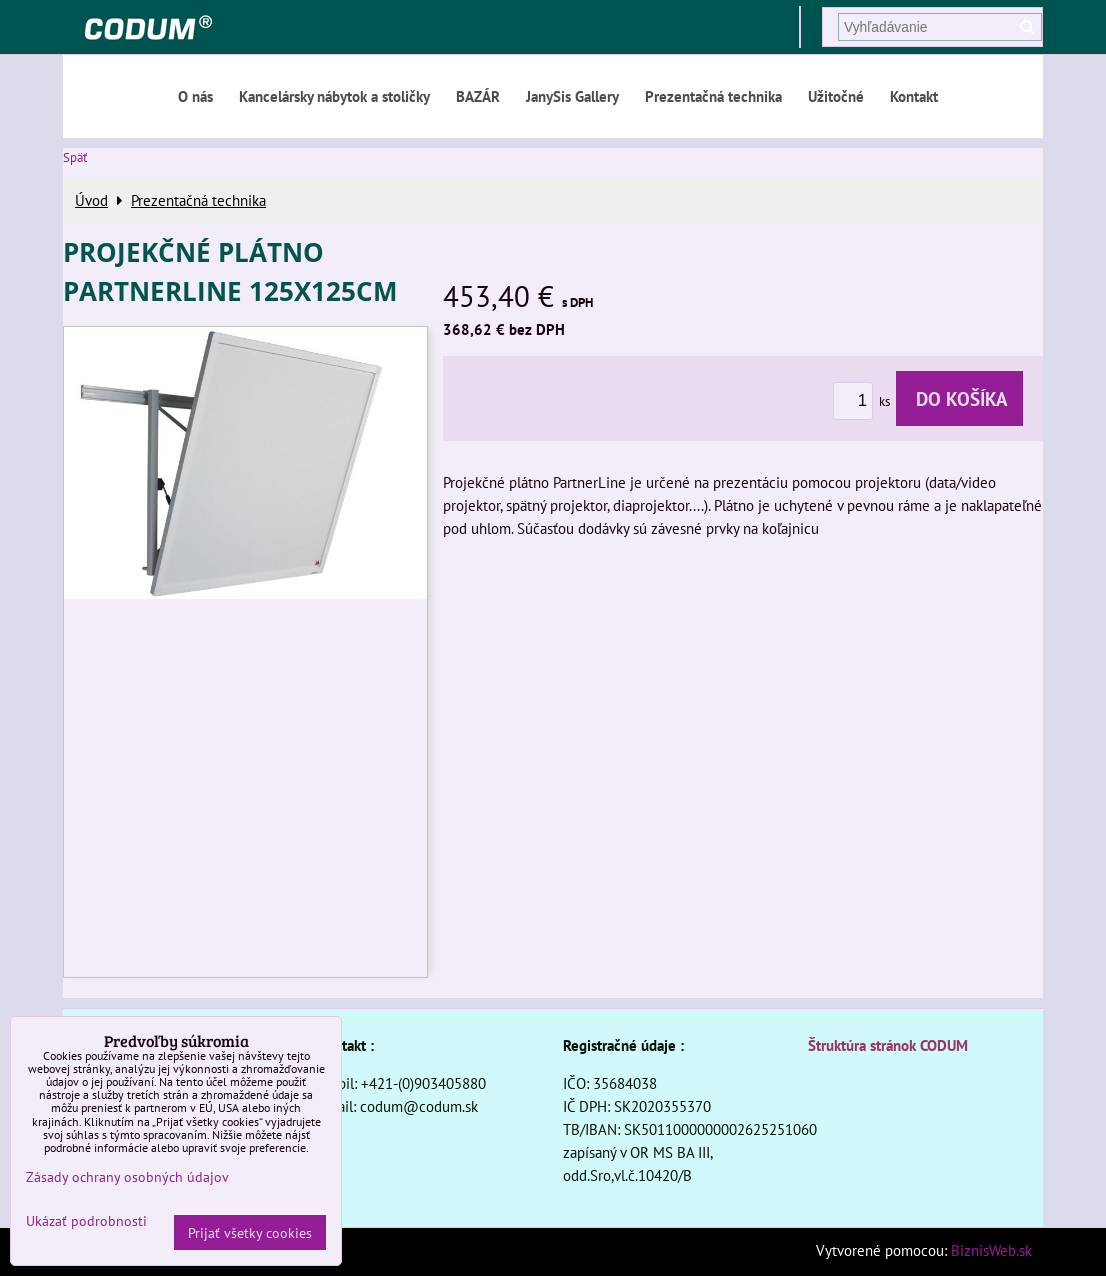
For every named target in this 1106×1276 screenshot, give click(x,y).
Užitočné (836, 96)
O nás (195, 96)
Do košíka (959, 398)
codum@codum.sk (419, 1106)
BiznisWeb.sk (991, 1250)
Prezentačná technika (713, 96)
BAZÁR (478, 96)
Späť (75, 157)
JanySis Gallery (572, 96)
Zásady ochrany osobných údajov (127, 1176)
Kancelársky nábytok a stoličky (334, 96)
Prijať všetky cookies (250, 1232)
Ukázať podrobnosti (86, 1221)
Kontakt (914, 96)
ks (864, 401)
